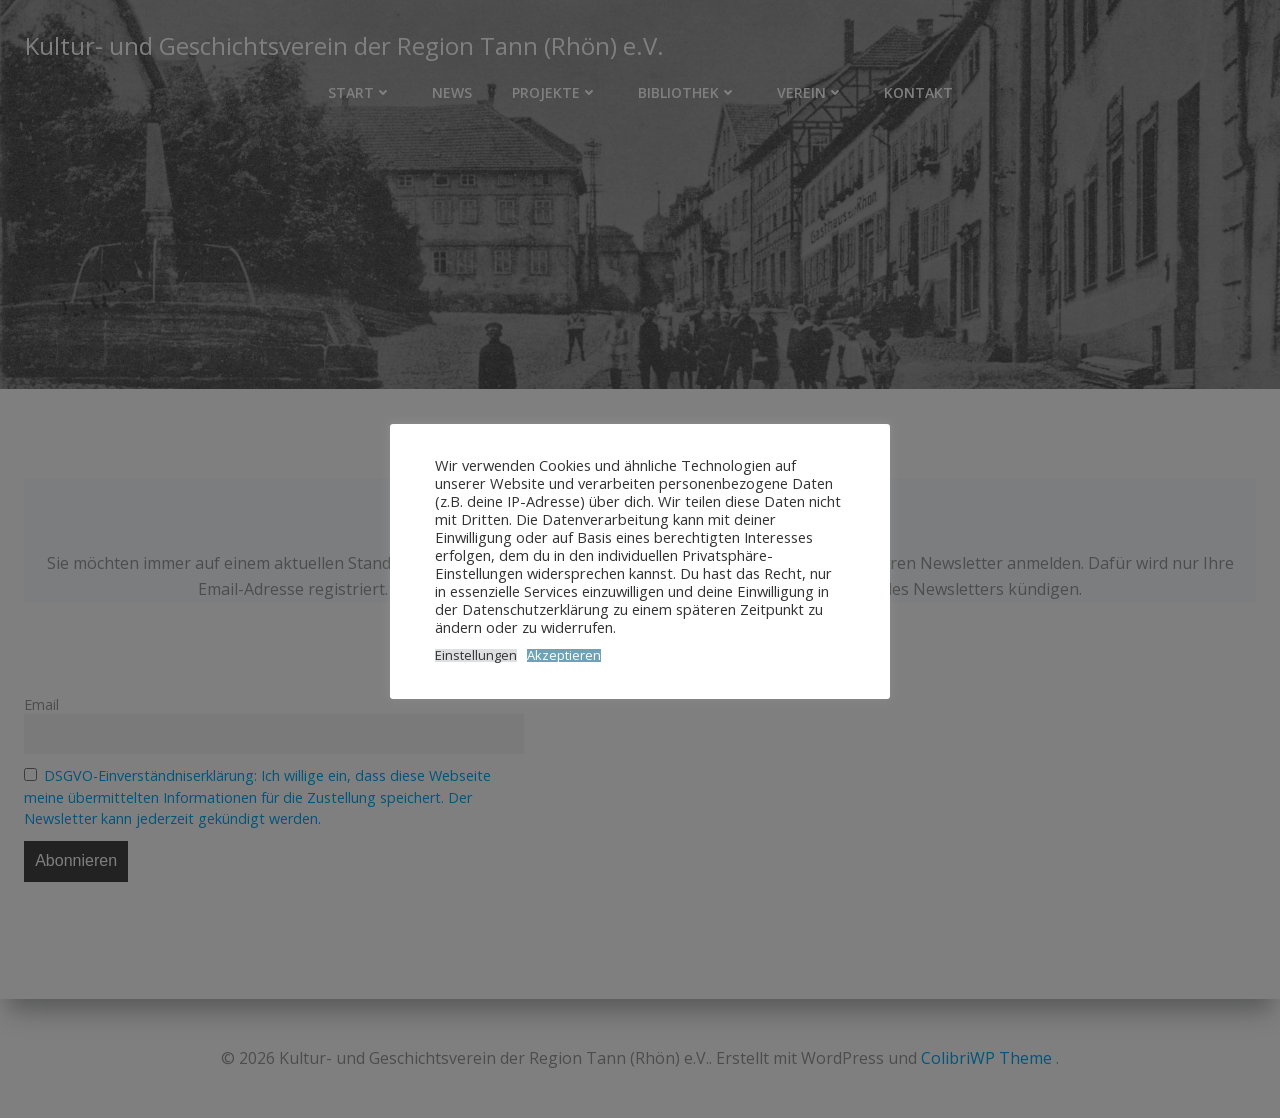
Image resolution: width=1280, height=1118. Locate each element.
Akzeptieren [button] (564, 655)
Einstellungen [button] (476, 655)
